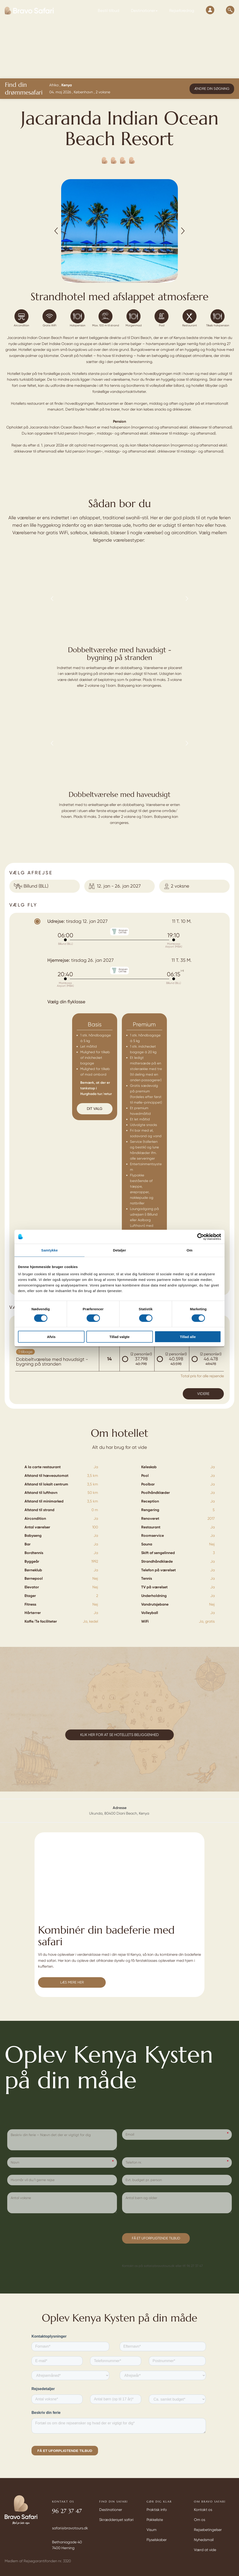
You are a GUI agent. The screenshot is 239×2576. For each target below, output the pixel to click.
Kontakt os (203, 2509)
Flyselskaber (157, 2540)
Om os (199, 2519)
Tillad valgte (119, 1337)
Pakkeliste (155, 2519)
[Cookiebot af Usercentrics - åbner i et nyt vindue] (200, 1236)
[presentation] (81, 2244)
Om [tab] (189, 1250)
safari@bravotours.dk (70, 2528)
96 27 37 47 (67, 2511)
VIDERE (203, 1393)
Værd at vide (205, 2550)
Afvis (51, 1337)
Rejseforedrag (181, 10)
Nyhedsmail (204, 2540)
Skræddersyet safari (116, 2519)
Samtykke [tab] (49, 1250)
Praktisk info (157, 2509)
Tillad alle (188, 1337)
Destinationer (144, 10)
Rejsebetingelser (208, 2529)
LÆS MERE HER (72, 1982)
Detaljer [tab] (119, 1250)
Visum (152, 2529)
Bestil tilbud (108, 10)
